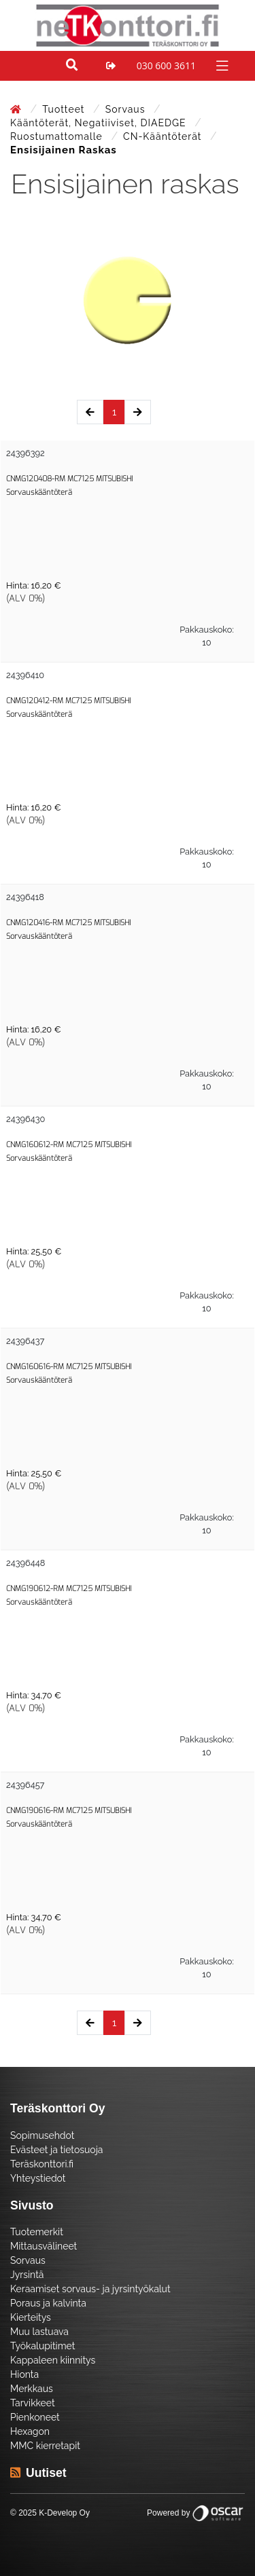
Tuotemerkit (36, 2231)
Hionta (24, 2374)
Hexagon (30, 2431)
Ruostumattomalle (57, 136)
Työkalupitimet (42, 2345)
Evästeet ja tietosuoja (56, 2149)
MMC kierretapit (45, 2445)
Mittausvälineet (43, 2246)
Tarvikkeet (32, 2402)
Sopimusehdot (42, 2135)
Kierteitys (30, 2317)
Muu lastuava (39, 2331)
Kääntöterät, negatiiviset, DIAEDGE (99, 122)
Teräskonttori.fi (41, 2164)
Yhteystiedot (38, 2178)
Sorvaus (126, 109)
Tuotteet (65, 109)
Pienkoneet (35, 2417)
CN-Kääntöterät (164, 136)
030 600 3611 (166, 65)
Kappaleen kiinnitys (52, 2360)
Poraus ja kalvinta (48, 2303)
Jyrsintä (27, 2274)
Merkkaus (31, 2388)
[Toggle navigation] (221, 64)
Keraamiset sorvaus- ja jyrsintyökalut (90, 2288)
